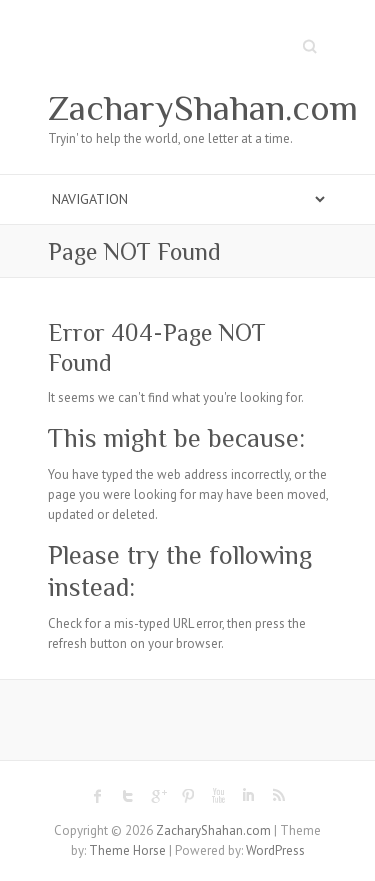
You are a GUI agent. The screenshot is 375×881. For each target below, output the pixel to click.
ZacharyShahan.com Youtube (218, 796)
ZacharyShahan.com (203, 108)
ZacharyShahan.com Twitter (128, 796)
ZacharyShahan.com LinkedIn (248, 796)
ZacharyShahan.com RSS (278, 796)
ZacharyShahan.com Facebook (98, 796)
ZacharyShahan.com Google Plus (158, 796)
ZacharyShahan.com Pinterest (188, 796)
